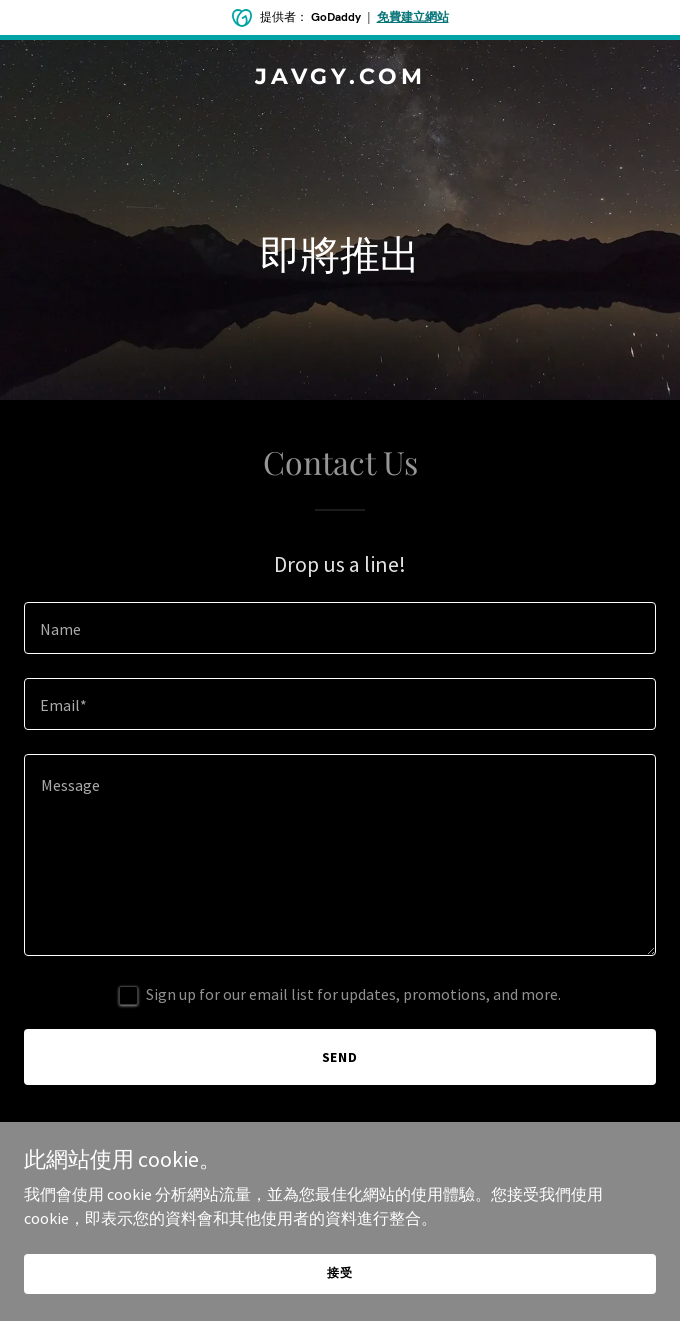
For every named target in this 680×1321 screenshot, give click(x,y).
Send (340, 1057)
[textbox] (340, 628)
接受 (340, 1272)
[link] (340, 78)
